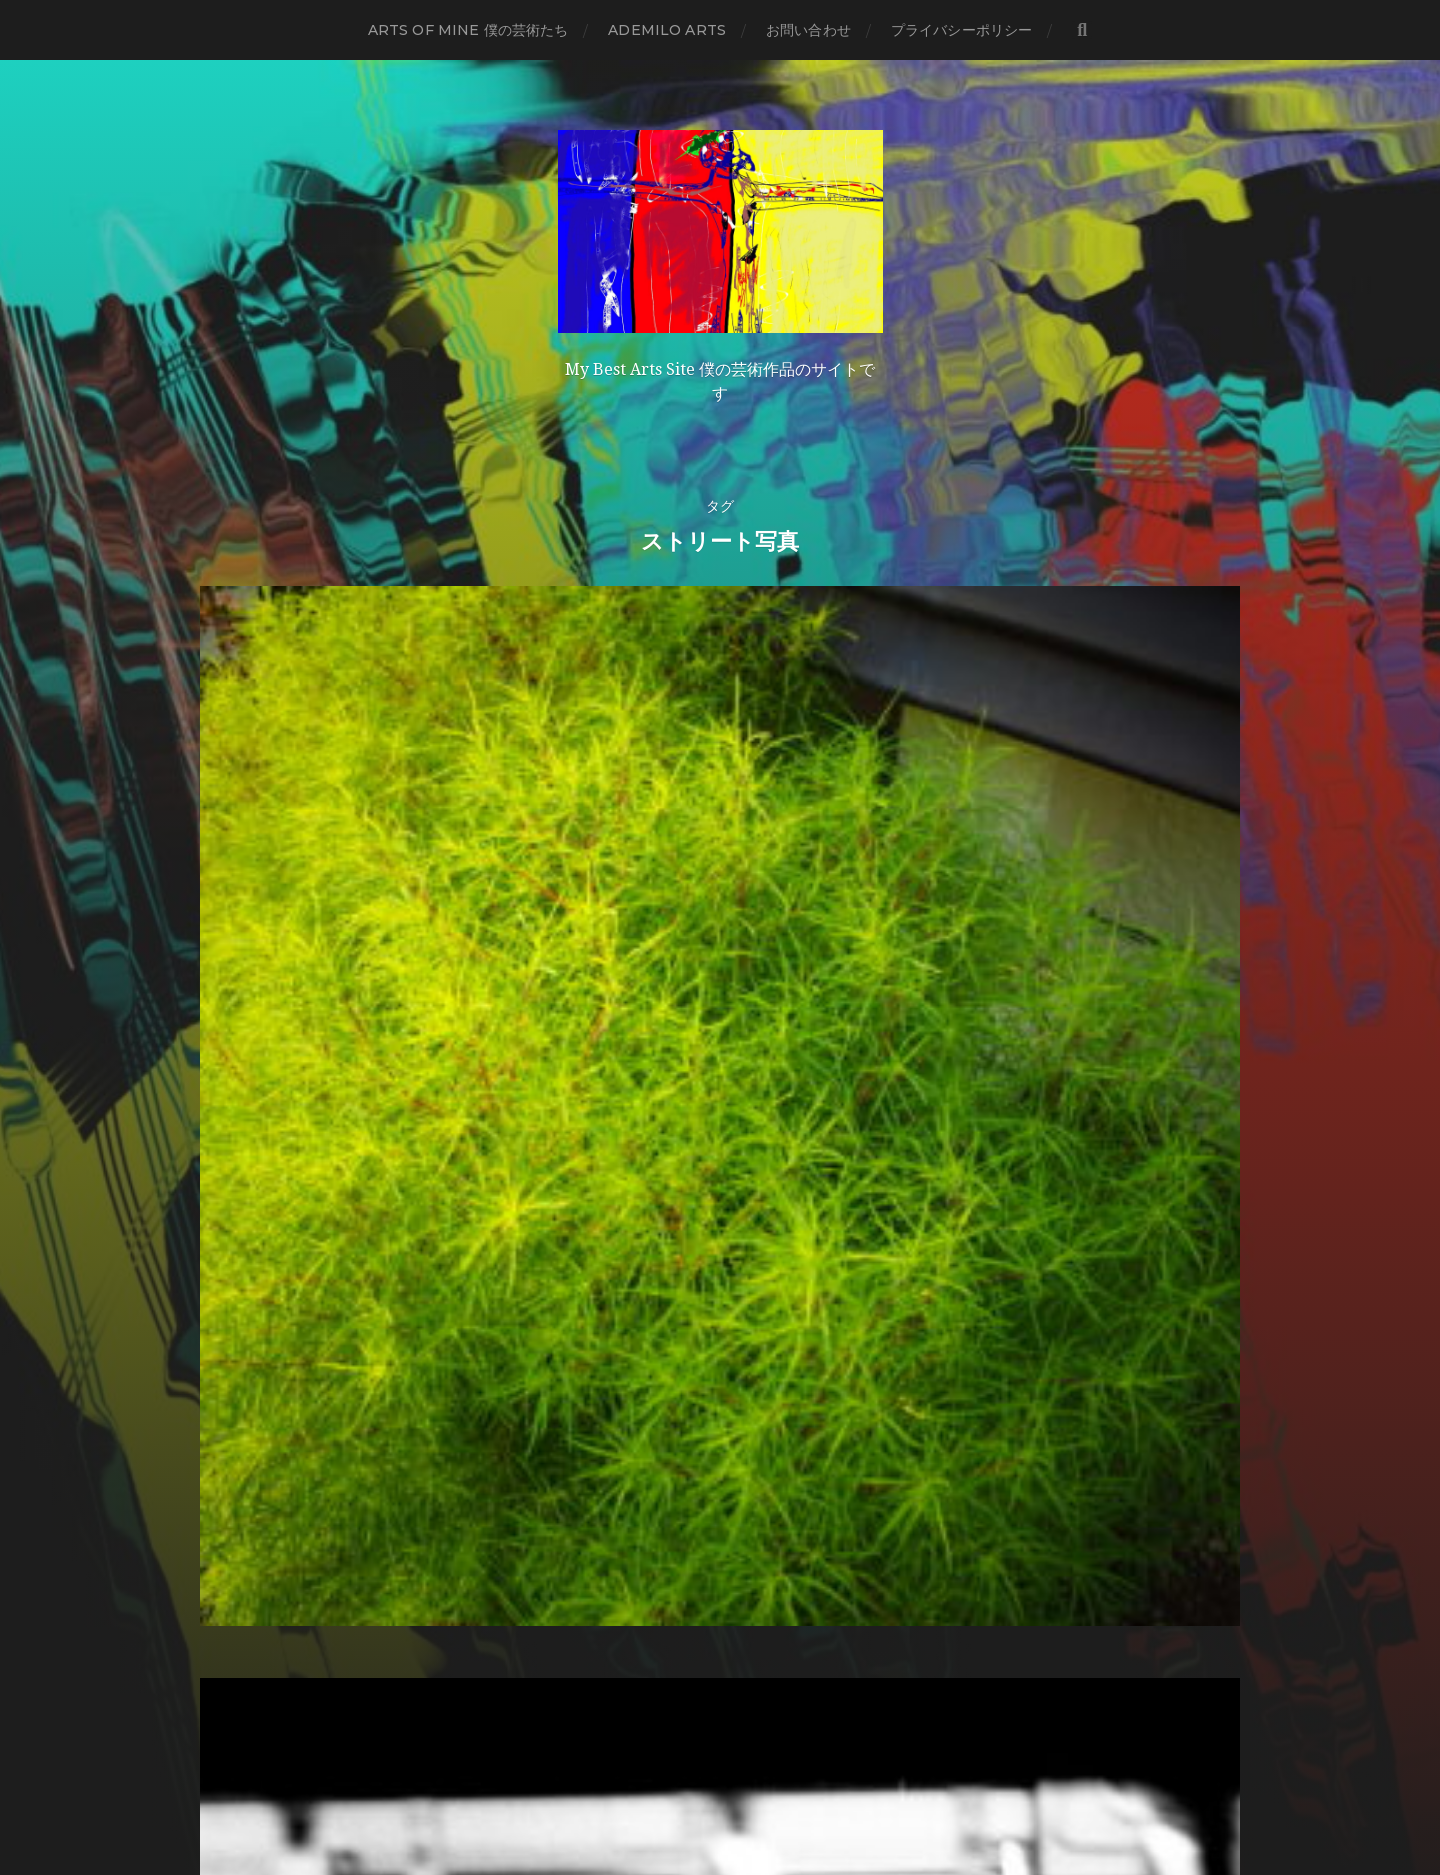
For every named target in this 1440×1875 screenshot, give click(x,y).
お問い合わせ (808, 30)
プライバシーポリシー (961, 30)
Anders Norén (761, 1788)
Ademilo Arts (667, 30)
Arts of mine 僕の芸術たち (468, 30)
